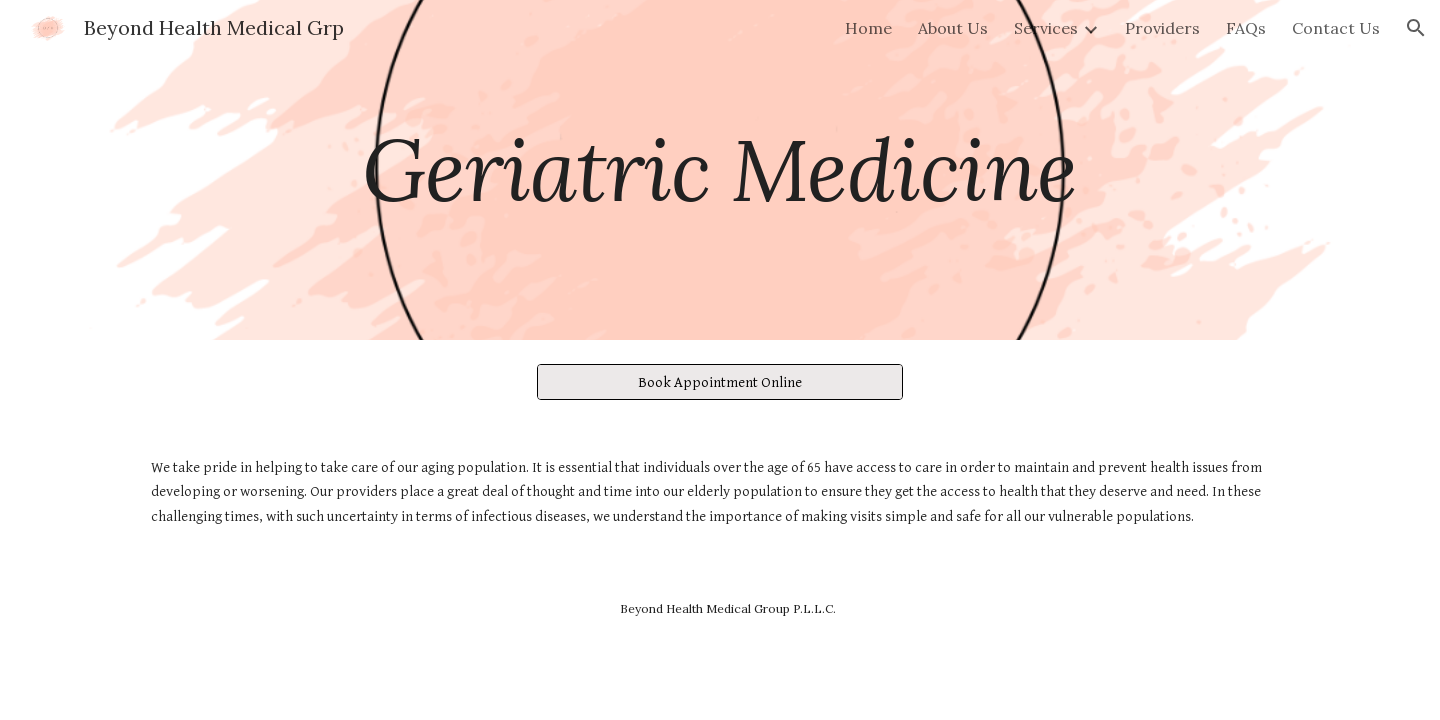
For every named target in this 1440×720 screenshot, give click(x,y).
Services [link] (1046, 28)
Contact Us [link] (1336, 28)
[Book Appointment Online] (719, 382)
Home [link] (868, 28)
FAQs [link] (1246, 28)
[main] (720, 169)
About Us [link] (953, 28)
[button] (1416, 28)
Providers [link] (1162, 28)
